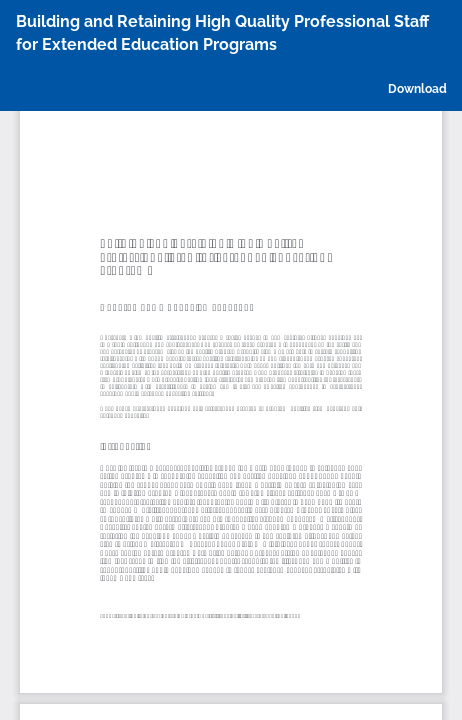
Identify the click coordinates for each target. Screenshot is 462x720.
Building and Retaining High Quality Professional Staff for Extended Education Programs (222, 33)
